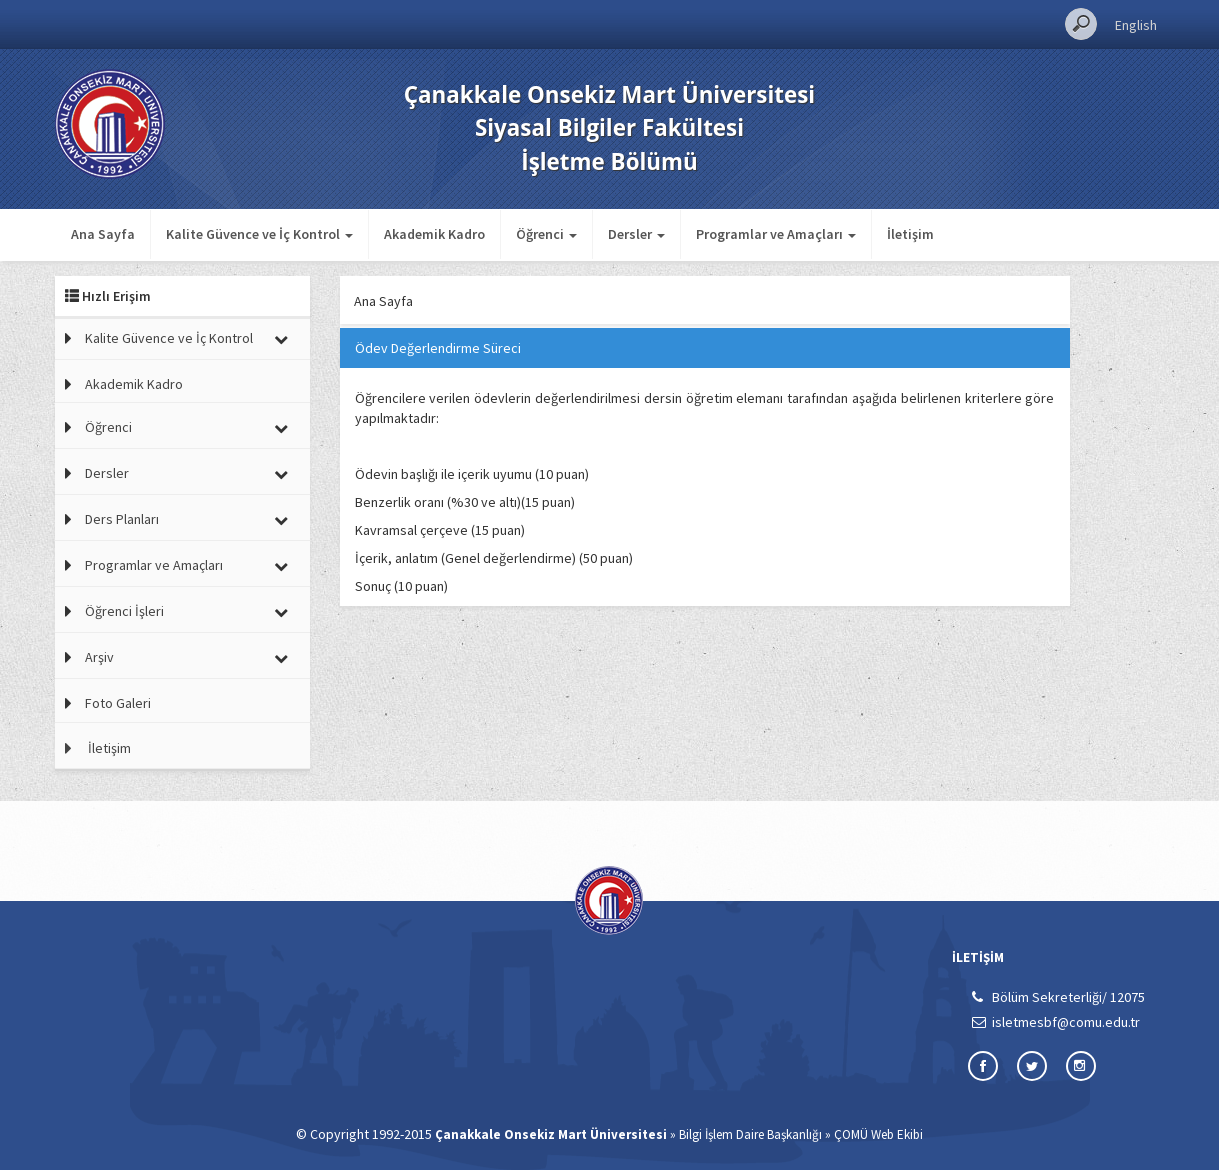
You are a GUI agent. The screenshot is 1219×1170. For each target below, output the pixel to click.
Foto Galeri (118, 703)
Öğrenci (108, 427)
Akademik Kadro (434, 234)
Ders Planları (122, 519)
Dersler (107, 473)
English (1136, 25)
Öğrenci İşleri (124, 611)
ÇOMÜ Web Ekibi (878, 1134)
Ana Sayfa (103, 234)
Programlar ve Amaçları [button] (776, 234)
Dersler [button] (636, 234)
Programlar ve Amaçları (154, 565)
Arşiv (99, 657)
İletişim (910, 234)
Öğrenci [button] (546, 234)
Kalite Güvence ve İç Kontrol (169, 338)
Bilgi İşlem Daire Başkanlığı (750, 1134)
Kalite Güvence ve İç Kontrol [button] (259, 234)
